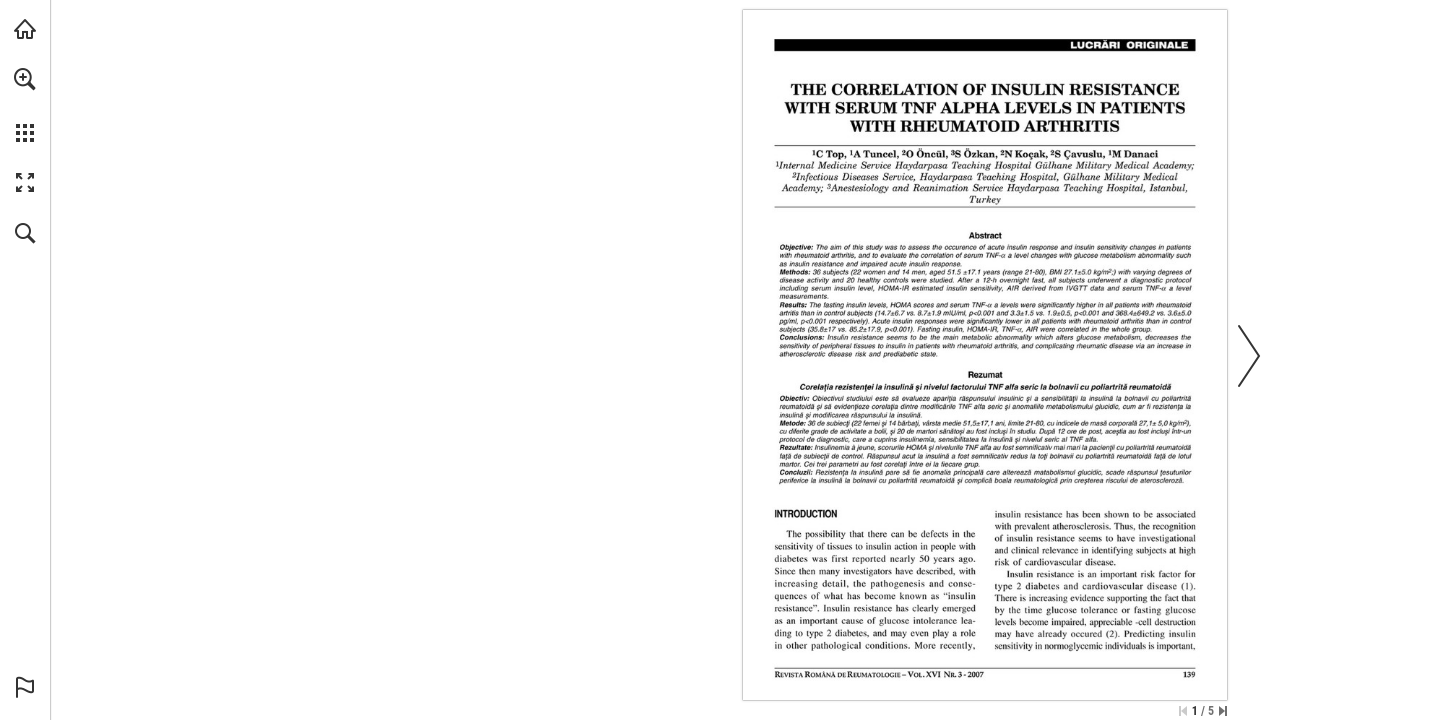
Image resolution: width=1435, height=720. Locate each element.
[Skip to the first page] (1183, 711)
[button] (25, 79)
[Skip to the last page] (1223, 711)
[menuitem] (25, 105)
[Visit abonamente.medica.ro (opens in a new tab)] (25, 29)
